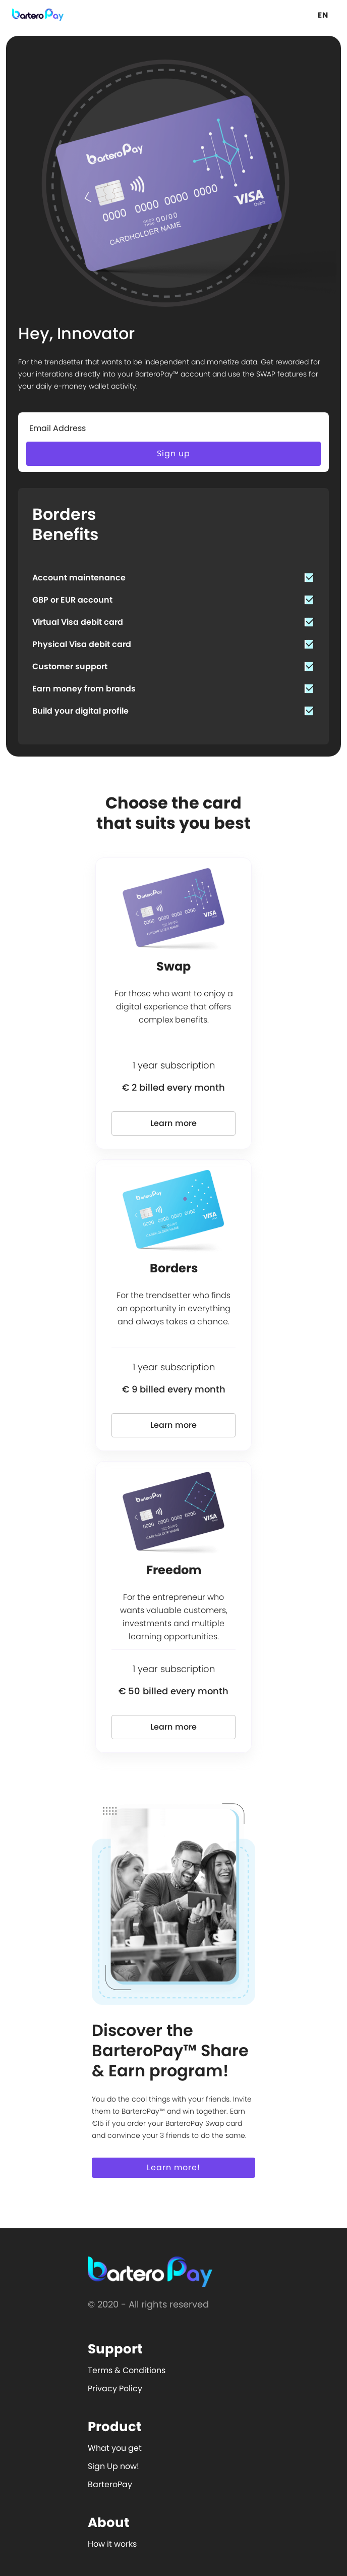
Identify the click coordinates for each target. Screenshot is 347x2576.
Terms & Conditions (126, 2370)
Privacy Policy (115, 2388)
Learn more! (173, 2167)
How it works (112, 2544)
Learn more (173, 1123)
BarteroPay (110, 2484)
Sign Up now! (113, 2466)
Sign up (173, 453)
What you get (115, 2448)
